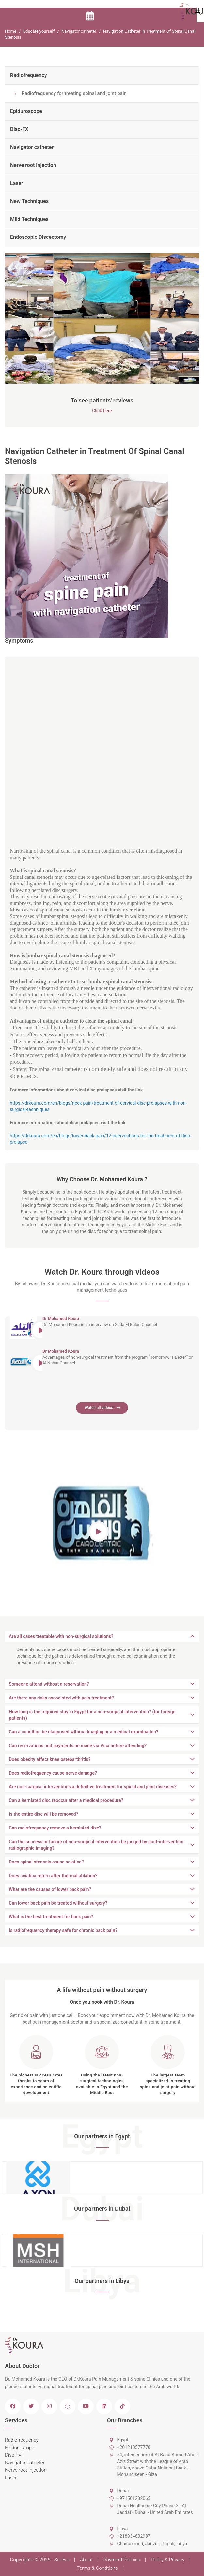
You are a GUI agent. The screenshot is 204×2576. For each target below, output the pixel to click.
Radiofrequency (28, 75)
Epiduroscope (26, 111)
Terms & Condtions (97, 2568)
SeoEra (62, 2560)
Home (11, 31)
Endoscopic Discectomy (38, 237)
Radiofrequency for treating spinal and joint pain (74, 93)
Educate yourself (39, 31)
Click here (102, 410)
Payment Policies (121, 2560)
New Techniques (29, 201)
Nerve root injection (33, 165)
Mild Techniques (29, 219)
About (86, 2560)
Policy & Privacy (167, 2560)
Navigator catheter (79, 31)
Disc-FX (19, 129)
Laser (16, 183)
